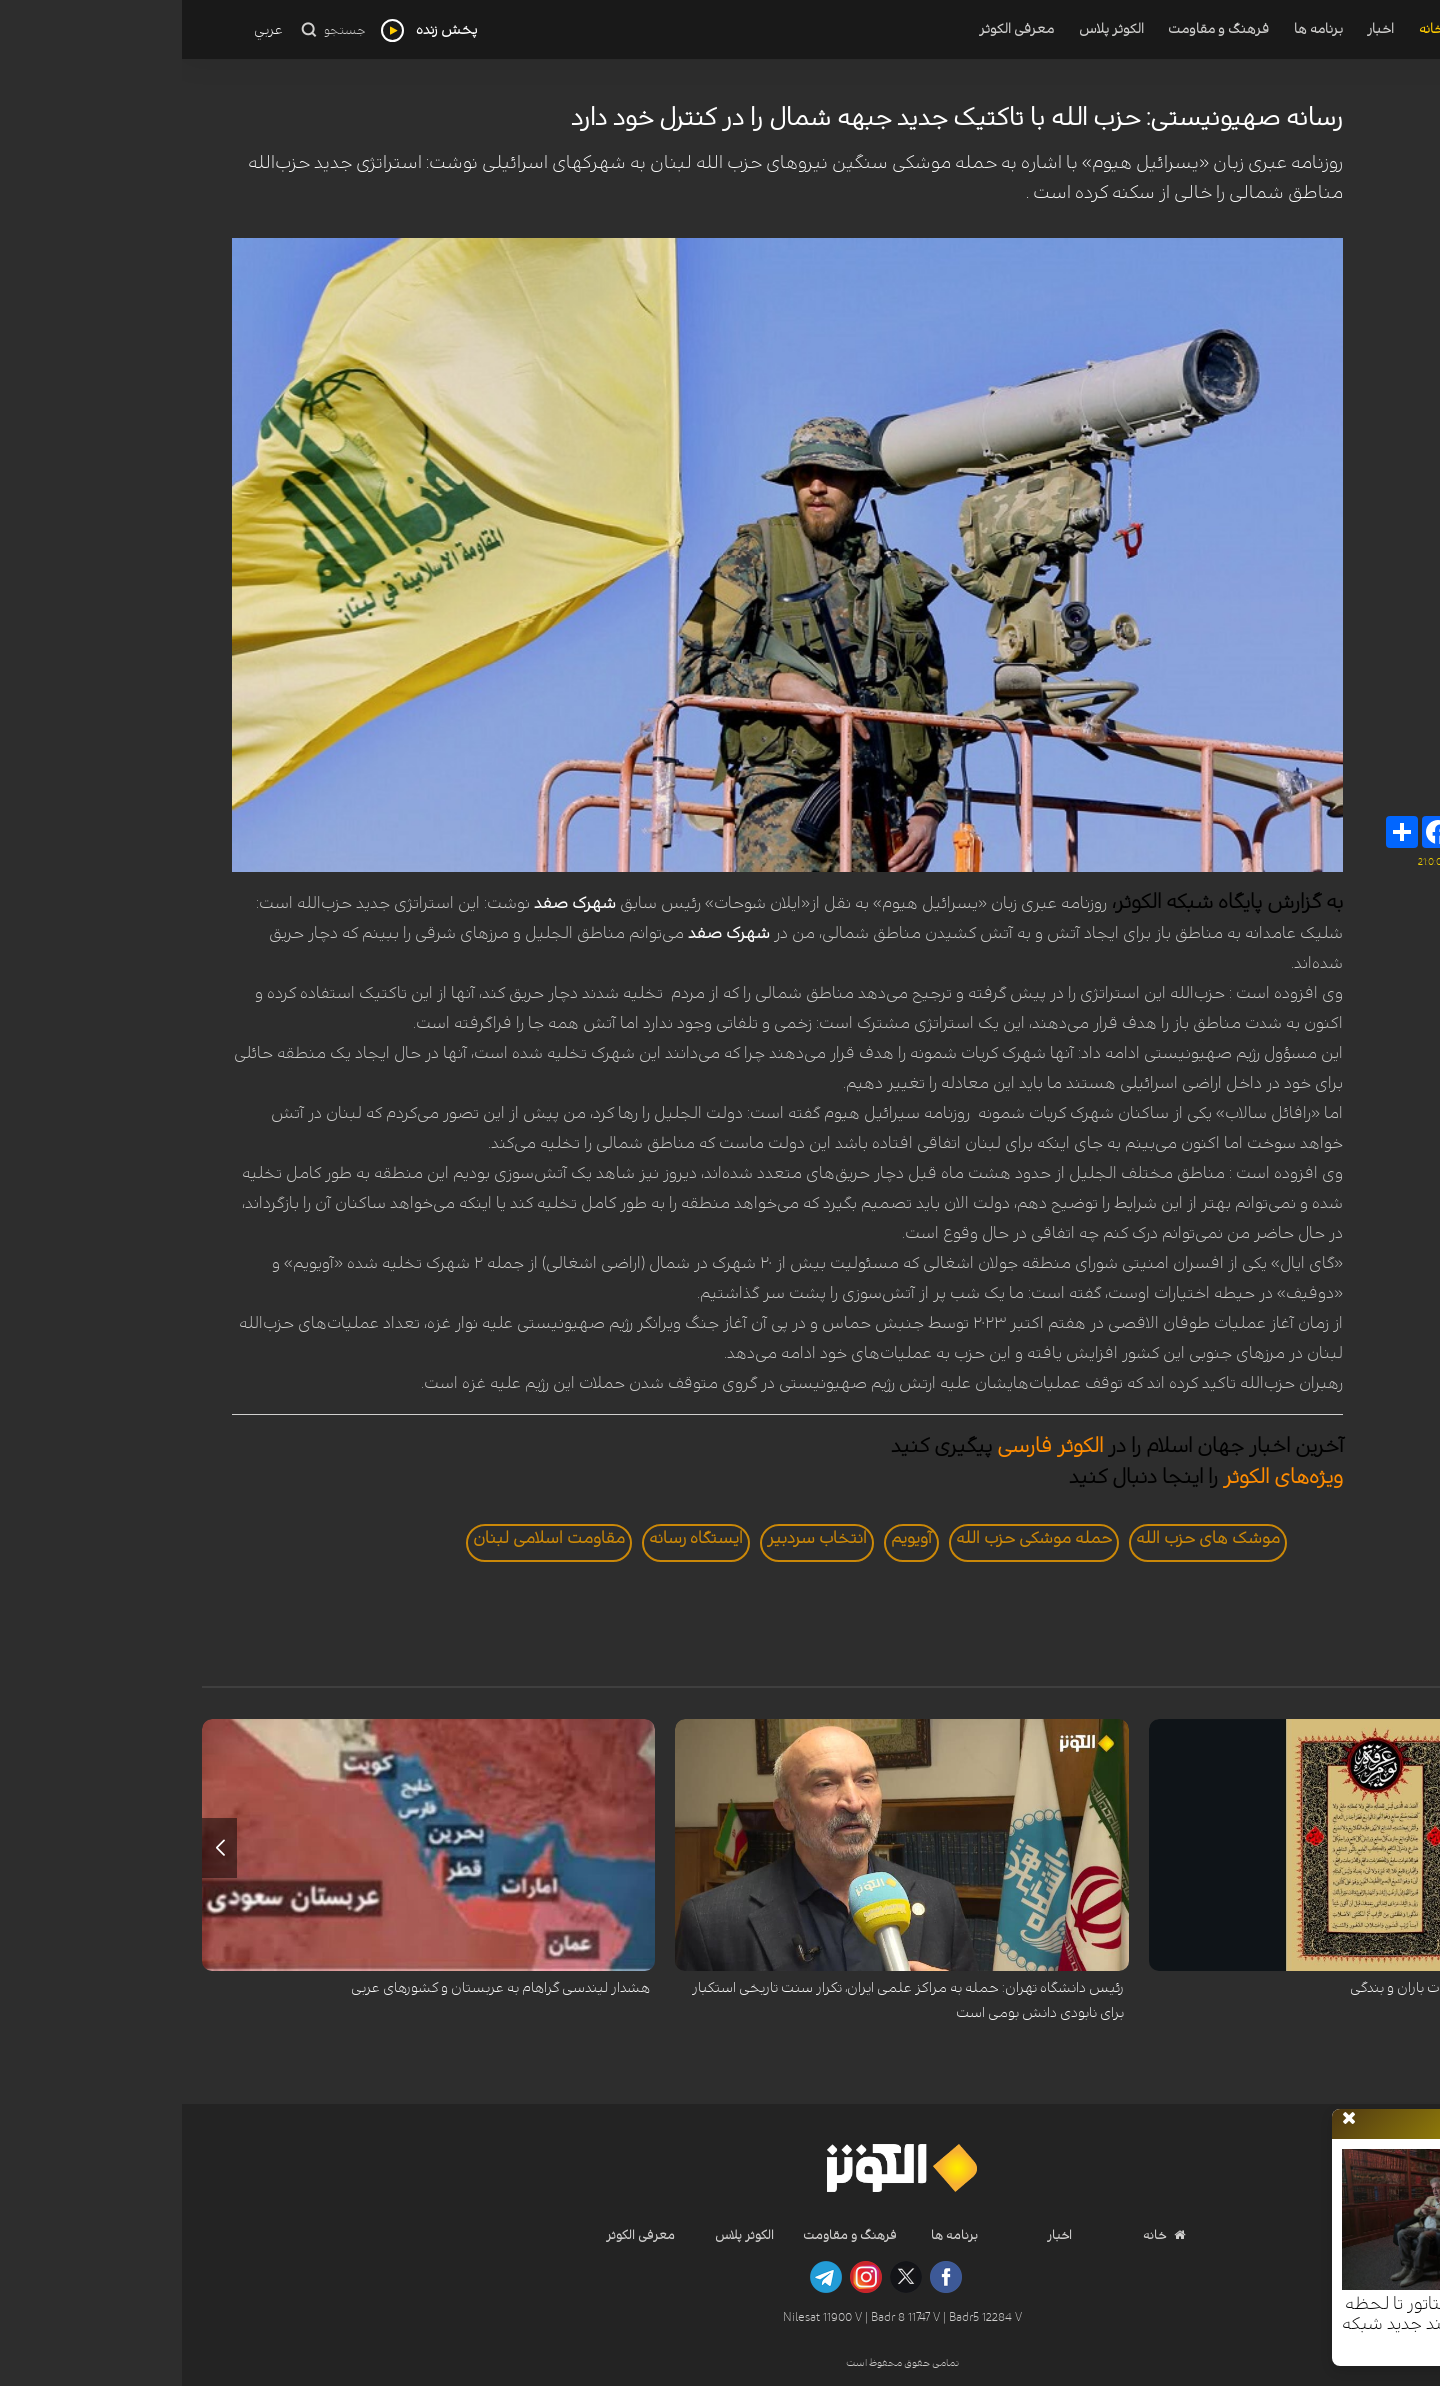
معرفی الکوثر (834, 29)
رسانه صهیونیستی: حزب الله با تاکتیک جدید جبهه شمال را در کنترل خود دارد (775, 118)
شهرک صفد (393, 903)
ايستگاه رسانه (514, 1538)
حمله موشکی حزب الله (852, 1538)
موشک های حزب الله (1026, 1538)
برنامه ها (1136, 29)
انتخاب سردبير (635, 1538)
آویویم (729, 1538)
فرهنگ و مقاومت (1036, 29)
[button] (1402, 1848)
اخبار (1198, 29)
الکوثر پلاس (929, 29)
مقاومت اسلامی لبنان (367, 1538)
